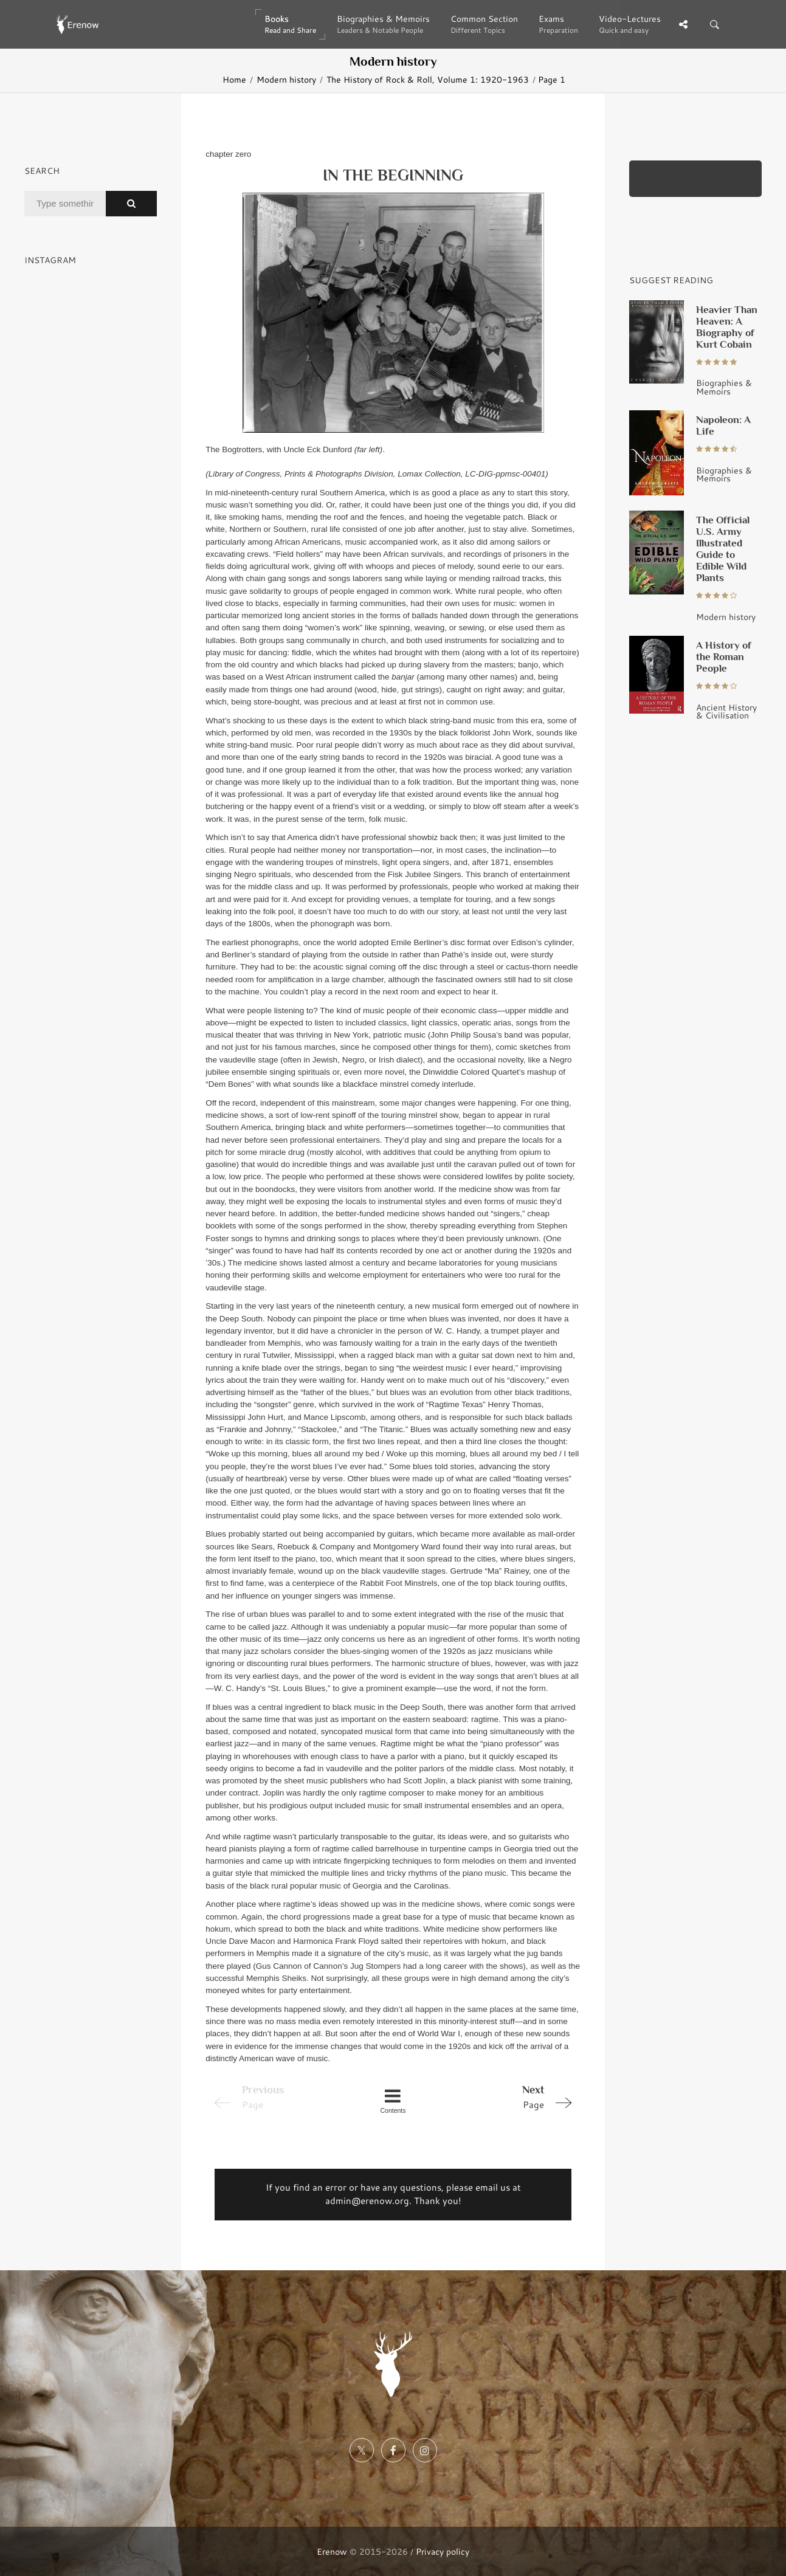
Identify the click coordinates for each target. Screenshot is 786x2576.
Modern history (286, 79)
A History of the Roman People (723, 656)
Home (234, 79)
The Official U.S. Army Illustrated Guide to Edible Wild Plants (723, 549)
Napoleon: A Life (723, 425)
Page (506, 2096)
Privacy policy (442, 2551)
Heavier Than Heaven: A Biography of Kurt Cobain (726, 326)
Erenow (332, 2551)
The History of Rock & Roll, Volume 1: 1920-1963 (427, 79)
